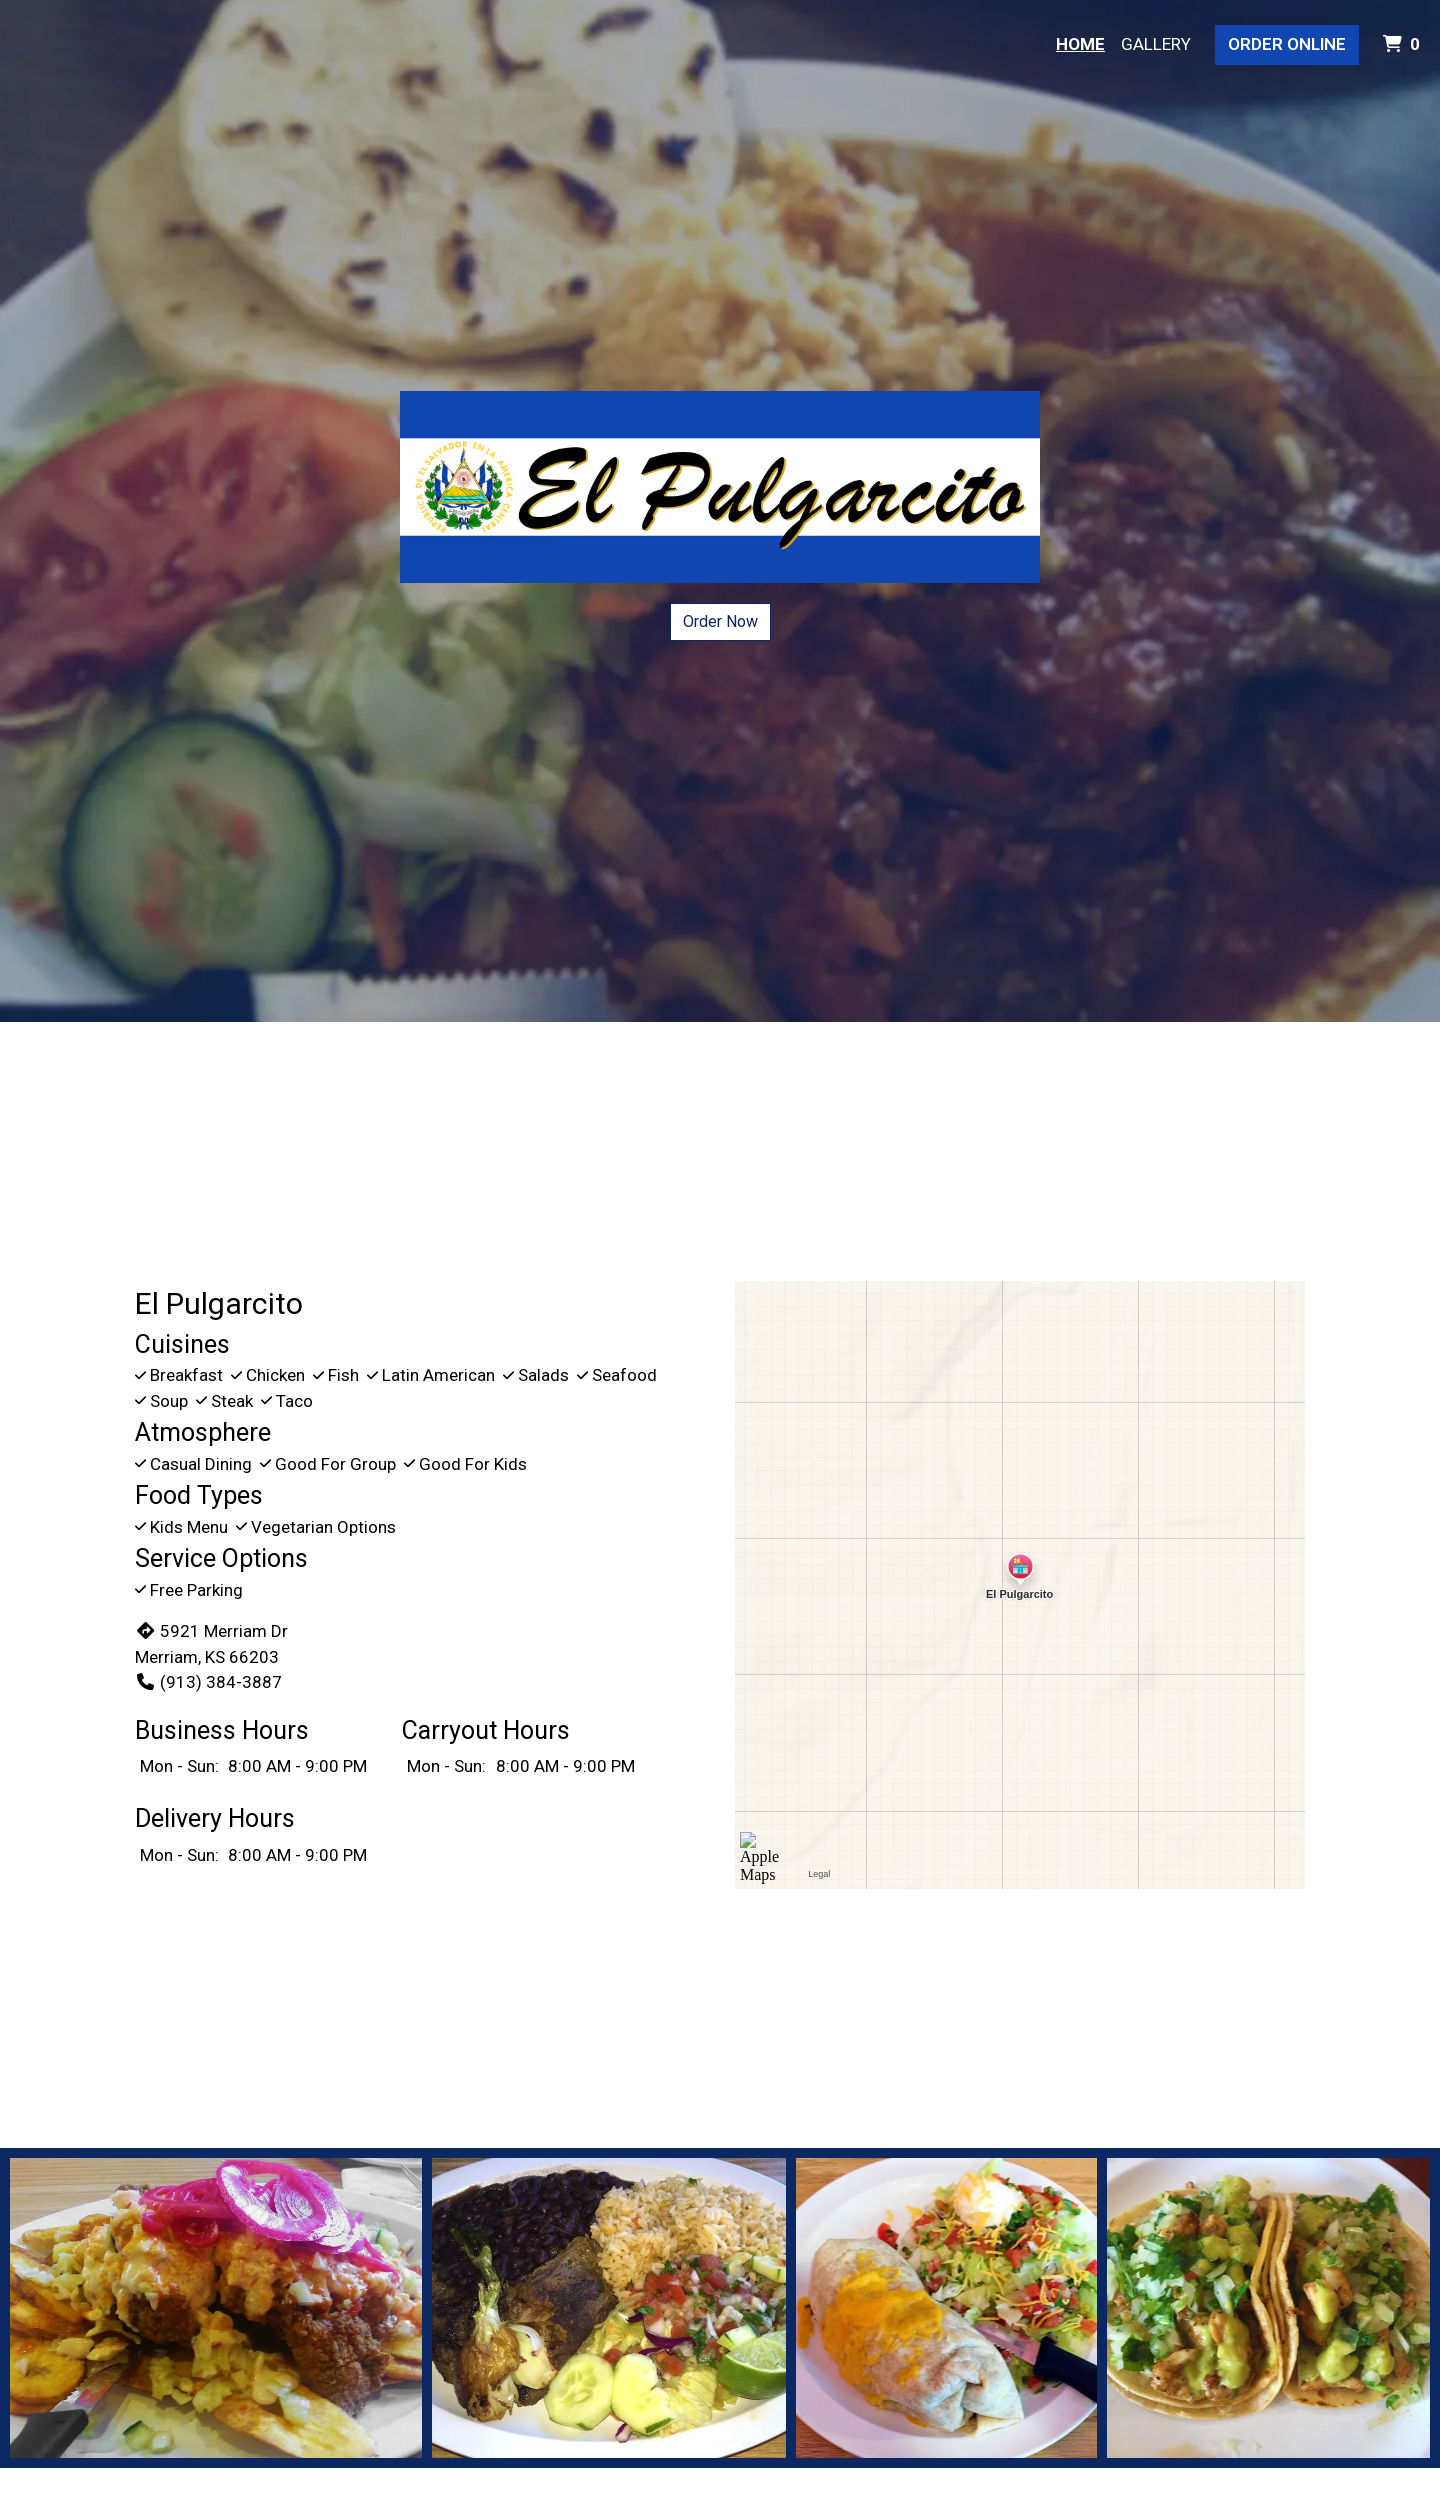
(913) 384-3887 (208, 1682)
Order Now (720, 621)
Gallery (1156, 44)
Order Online (1287, 44)
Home (1080, 44)
